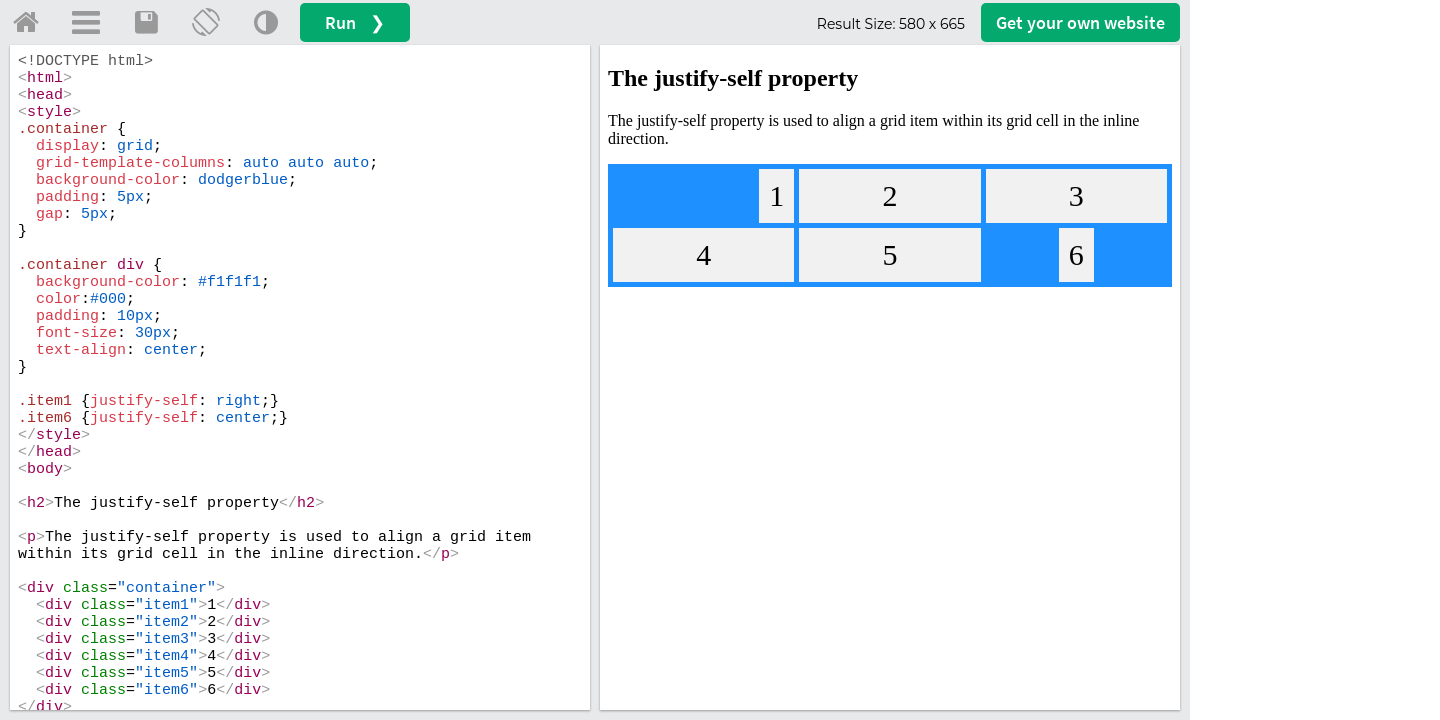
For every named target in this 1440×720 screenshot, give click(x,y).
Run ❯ (355, 22)
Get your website (1080, 22)
